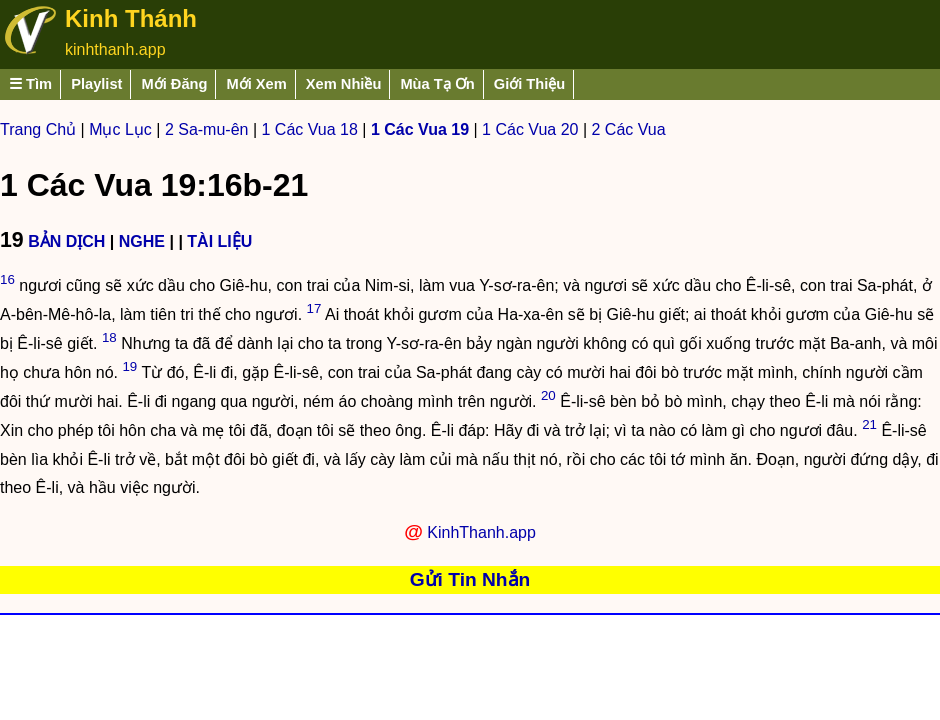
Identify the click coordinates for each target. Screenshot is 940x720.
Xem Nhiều (344, 84)
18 (109, 337)
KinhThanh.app (481, 532)
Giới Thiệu (530, 84)
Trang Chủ (38, 129)
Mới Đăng (174, 84)
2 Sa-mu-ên (207, 129)
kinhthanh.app (115, 49)
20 (548, 395)
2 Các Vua (629, 129)
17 (314, 308)
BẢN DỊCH (66, 241)
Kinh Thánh (131, 18)
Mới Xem (256, 84)
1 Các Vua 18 (310, 129)
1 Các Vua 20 (530, 129)
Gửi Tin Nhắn (470, 579)
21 (869, 424)
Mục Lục (120, 129)
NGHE (142, 241)
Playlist (96, 84)
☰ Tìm (30, 84)
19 (129, 366)
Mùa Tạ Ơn (437, 84)
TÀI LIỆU (219, 241)
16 (7, 279)
